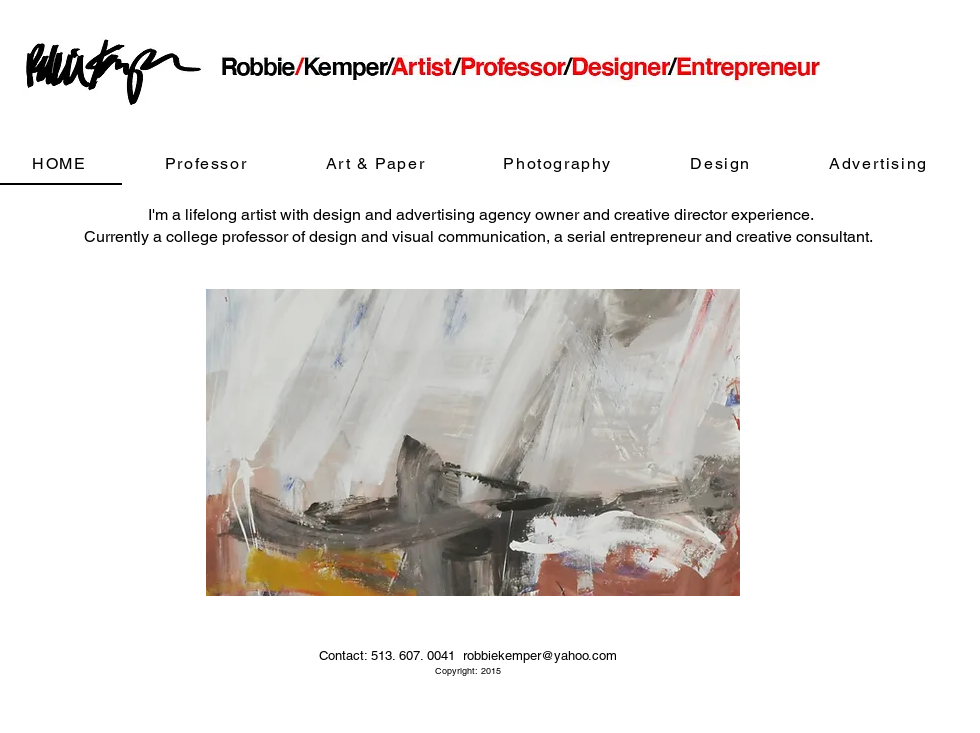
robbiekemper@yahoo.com (540, 655)
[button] (473, 442)
